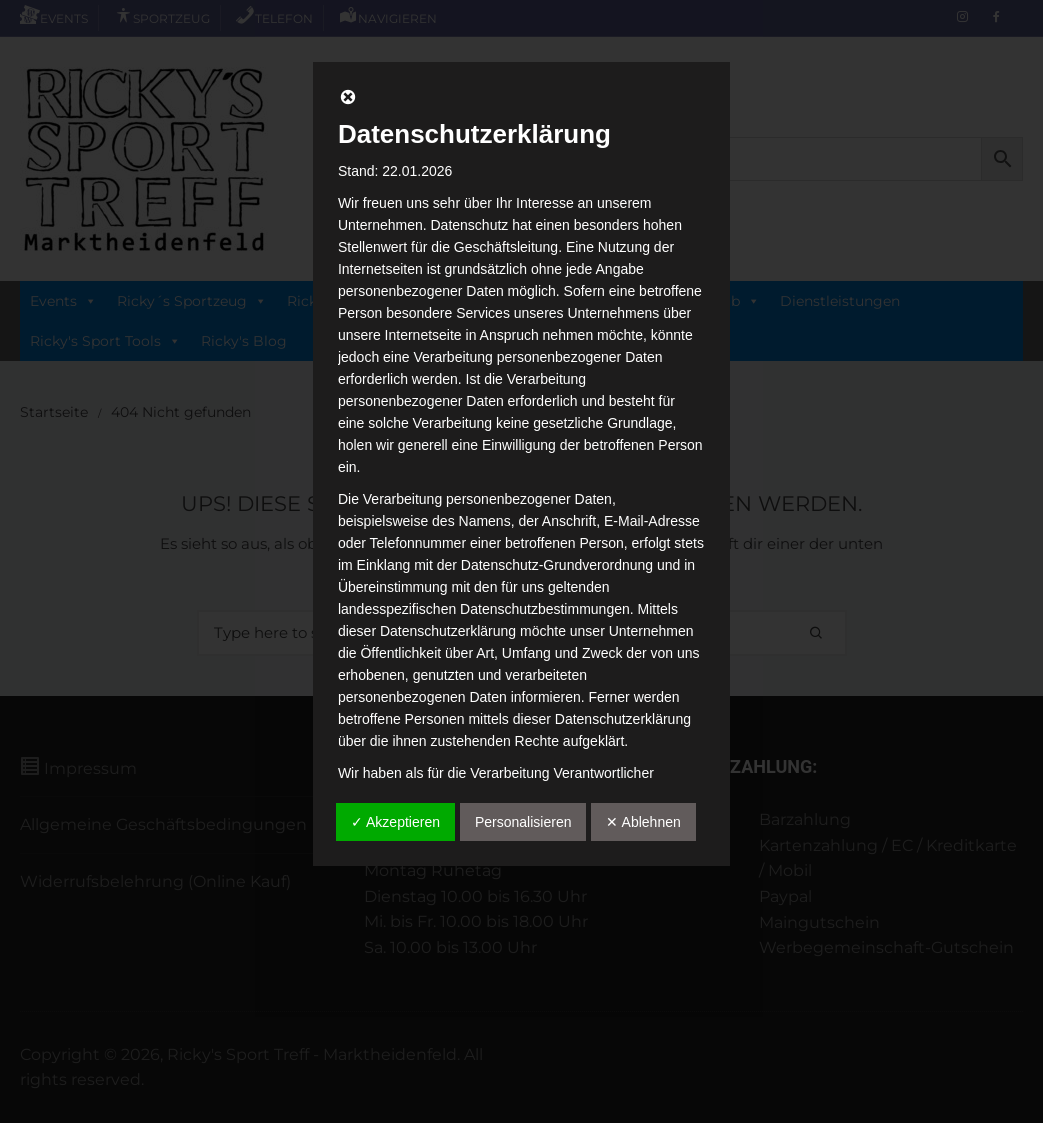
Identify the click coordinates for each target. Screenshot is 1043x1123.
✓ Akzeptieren (395, 822)
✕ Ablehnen (643, 822)
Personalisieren (523, 822)
